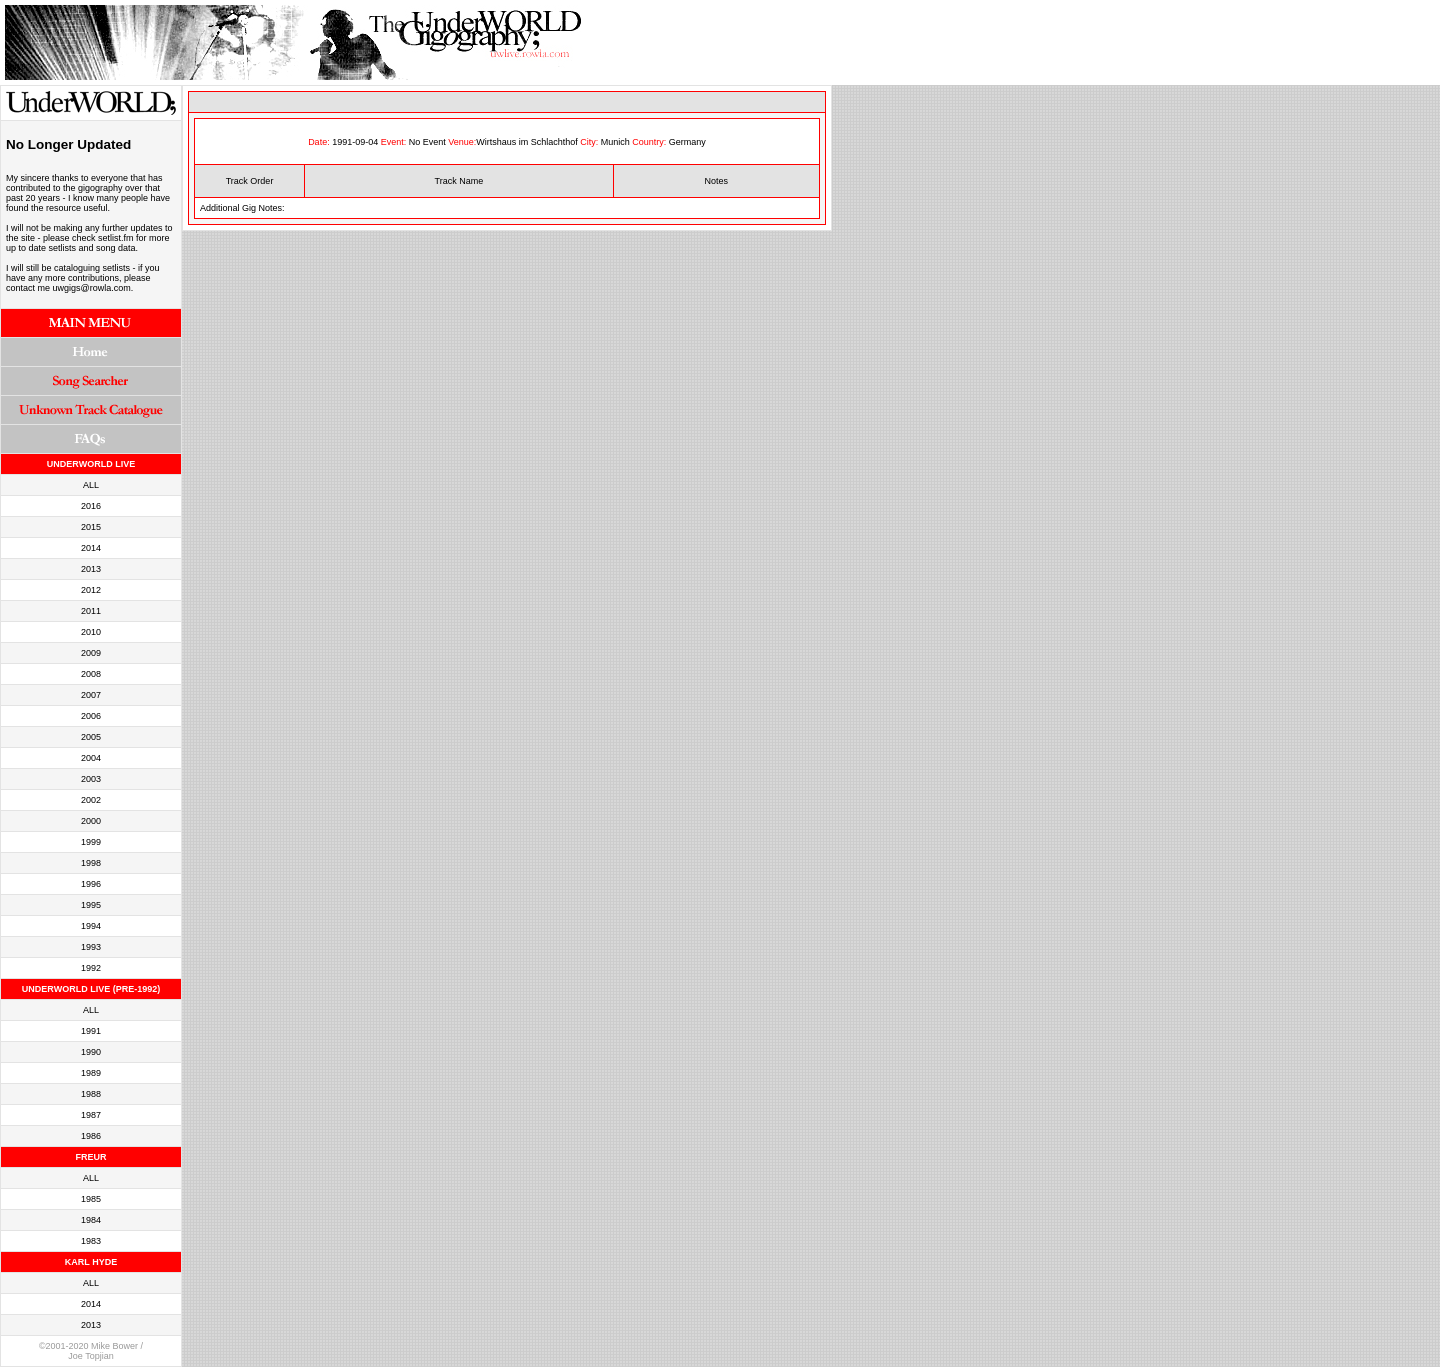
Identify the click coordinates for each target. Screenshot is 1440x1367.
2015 (91, 527)
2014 (91, 548)
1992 (91, 968)
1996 (91, 884)
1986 (91, 1136)
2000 (91, 821)
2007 (91, 695)
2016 (91, 506)
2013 (91, 569)
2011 (91, 611)
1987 (91, 1115)
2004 (91, 758)
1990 (91, 1052)
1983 (91, 1241)
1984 (91, 1220)
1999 (91, 842)
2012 (91, 590)
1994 (91, 926)
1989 (91, 1073)
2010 (91, 632)
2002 (91, 800)
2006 (91, 716)
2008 (91, 674)
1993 (91, 947)
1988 (91, 1094)
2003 (91, 779)
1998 (91, 863)
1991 (91, 1031)
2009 (91, 653)
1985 (91, 1199)
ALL (91, 485)
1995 (91, 905)
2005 (91, 737)
